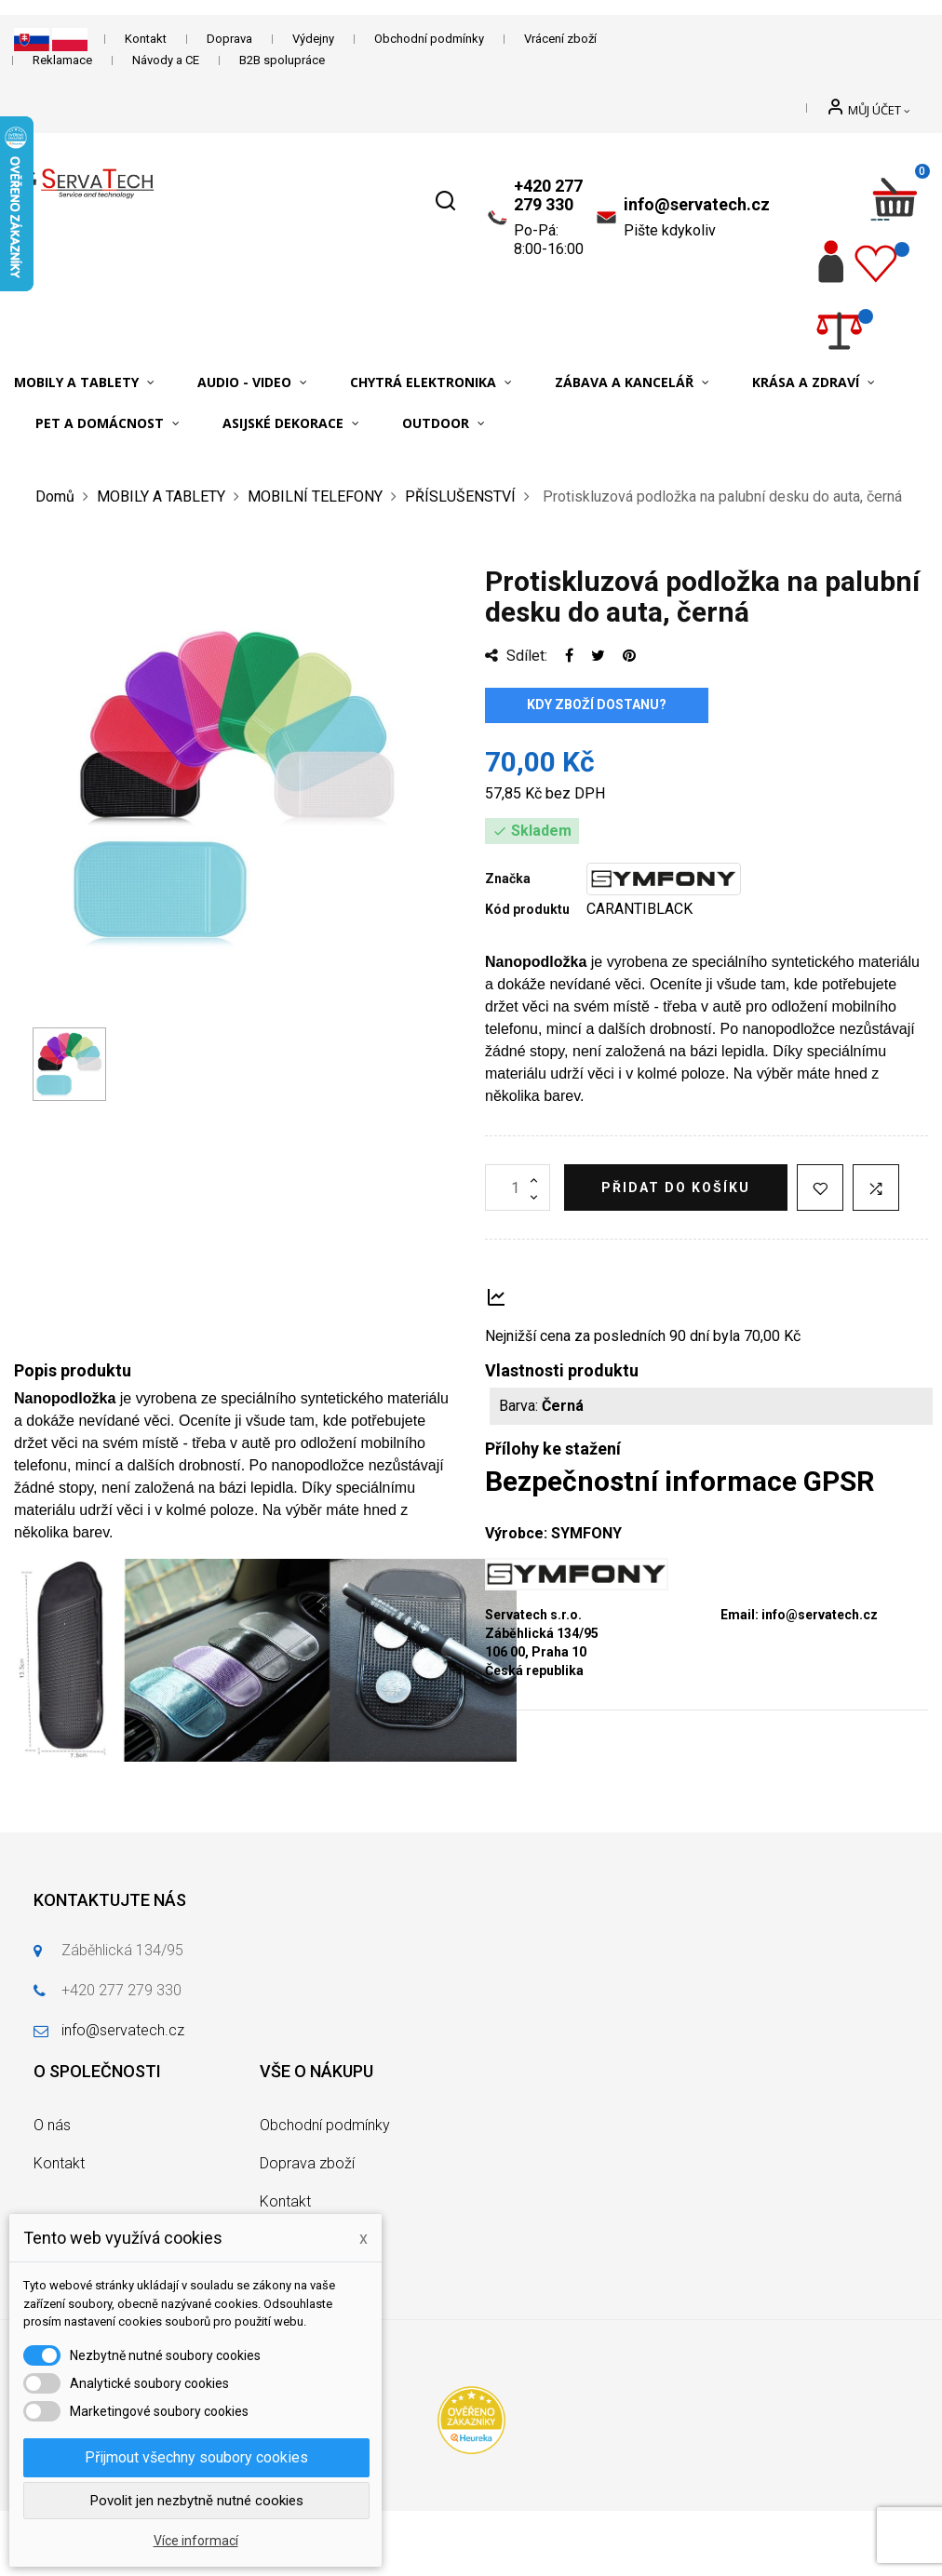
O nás (52, 2125)
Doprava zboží (307, 2163)
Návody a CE (165, 60)
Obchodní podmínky (429, 39)
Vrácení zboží (560, 39)
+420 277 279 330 (548, 195)
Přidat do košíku (675, 1187)
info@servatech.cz (697, 204)
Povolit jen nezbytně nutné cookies (196, 2500)
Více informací (196, 2540)
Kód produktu (527, 909)
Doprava (229, 39)
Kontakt (146, 39)
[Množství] (517, 1187)
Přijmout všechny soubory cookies (196, 2457)
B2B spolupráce (282, 60)
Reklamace (62, 60)
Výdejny (313, 39)
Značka (508, 878)
